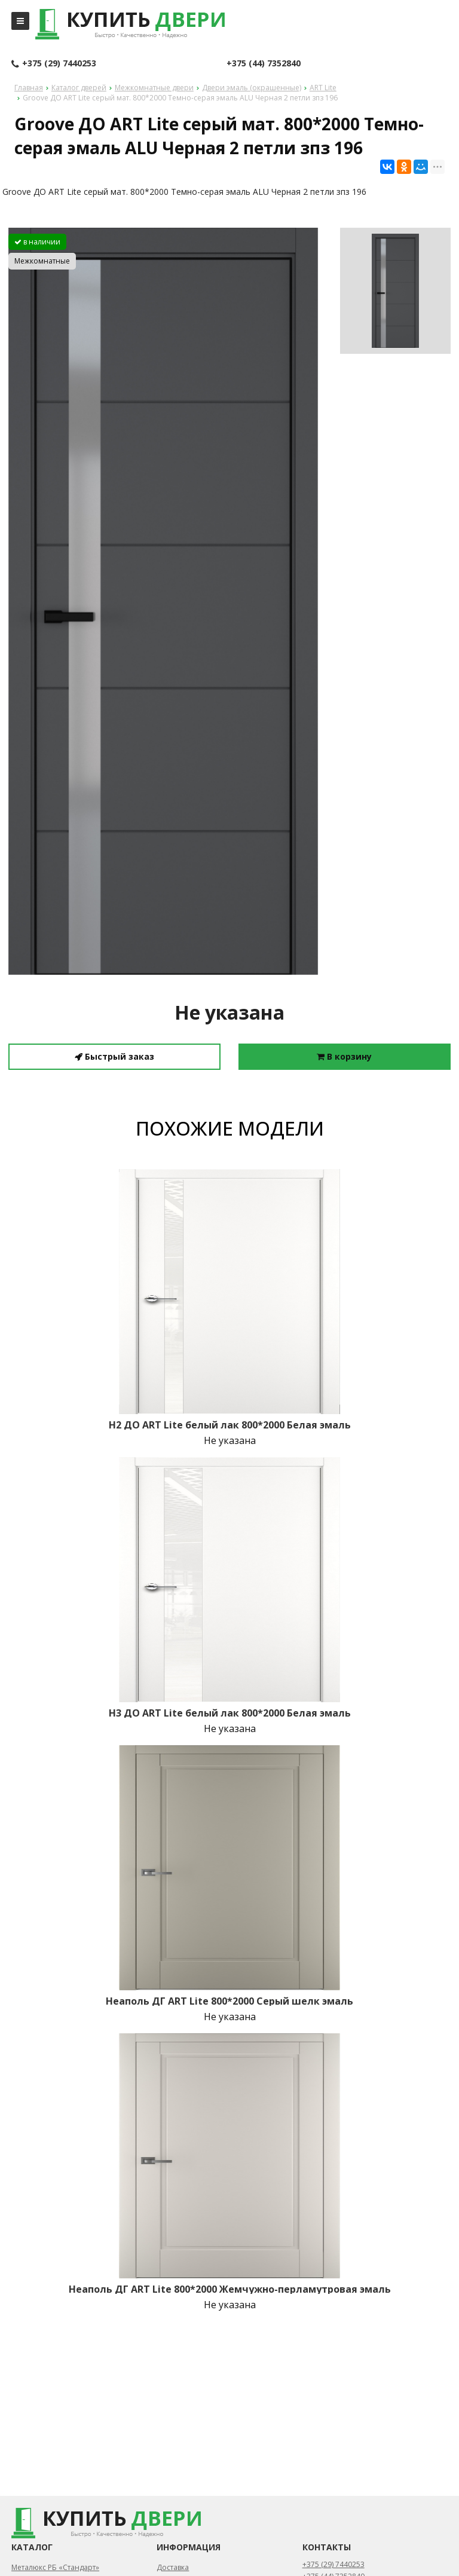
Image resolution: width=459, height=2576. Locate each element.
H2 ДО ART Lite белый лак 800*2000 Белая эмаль (230, 1425)
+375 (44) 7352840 (264, 63)
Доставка (173, 2567)
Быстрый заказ (114, 1056)
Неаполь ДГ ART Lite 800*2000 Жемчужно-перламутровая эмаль (230, 2289)
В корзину (344, 1056)
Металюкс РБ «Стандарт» (55, 2567)
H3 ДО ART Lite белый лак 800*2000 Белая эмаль (230, 1713)
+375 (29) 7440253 (53, 64)
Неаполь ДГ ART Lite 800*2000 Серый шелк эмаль (229, 2001)
